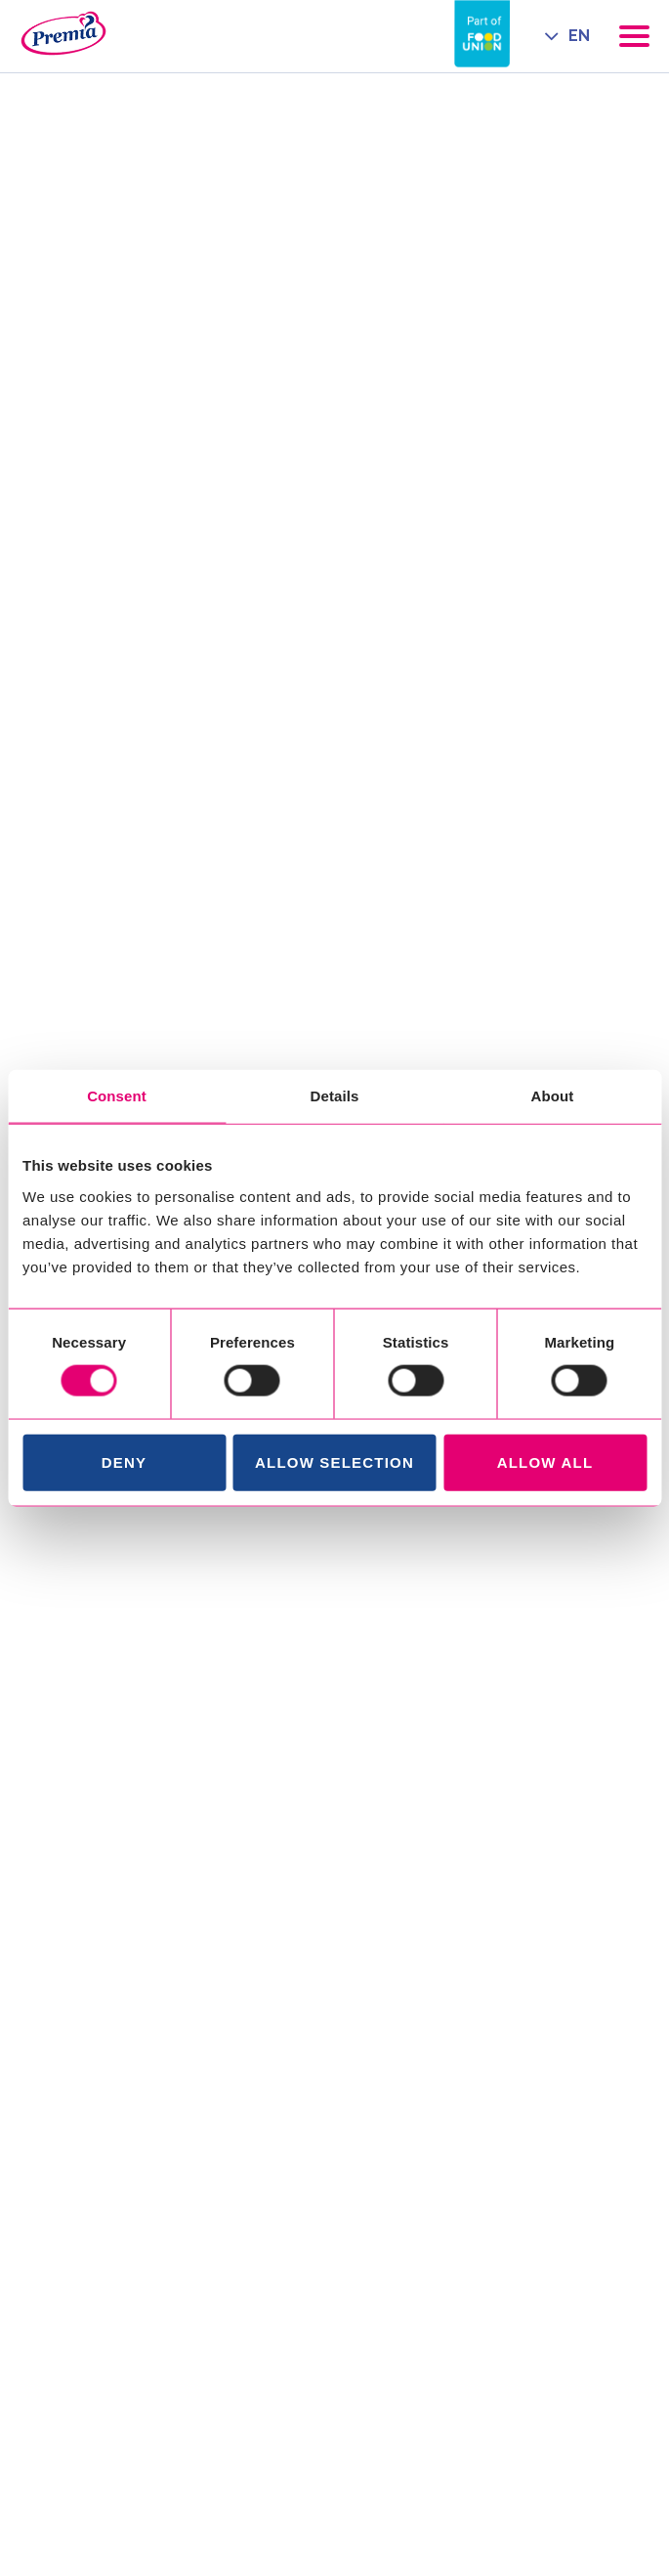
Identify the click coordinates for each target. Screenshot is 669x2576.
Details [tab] (335, 1096)
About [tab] (552, 1096)
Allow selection (334, 1461)
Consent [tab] (116, 1096)
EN (579, 35)
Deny (124, 1461)
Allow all (545, 1461)
